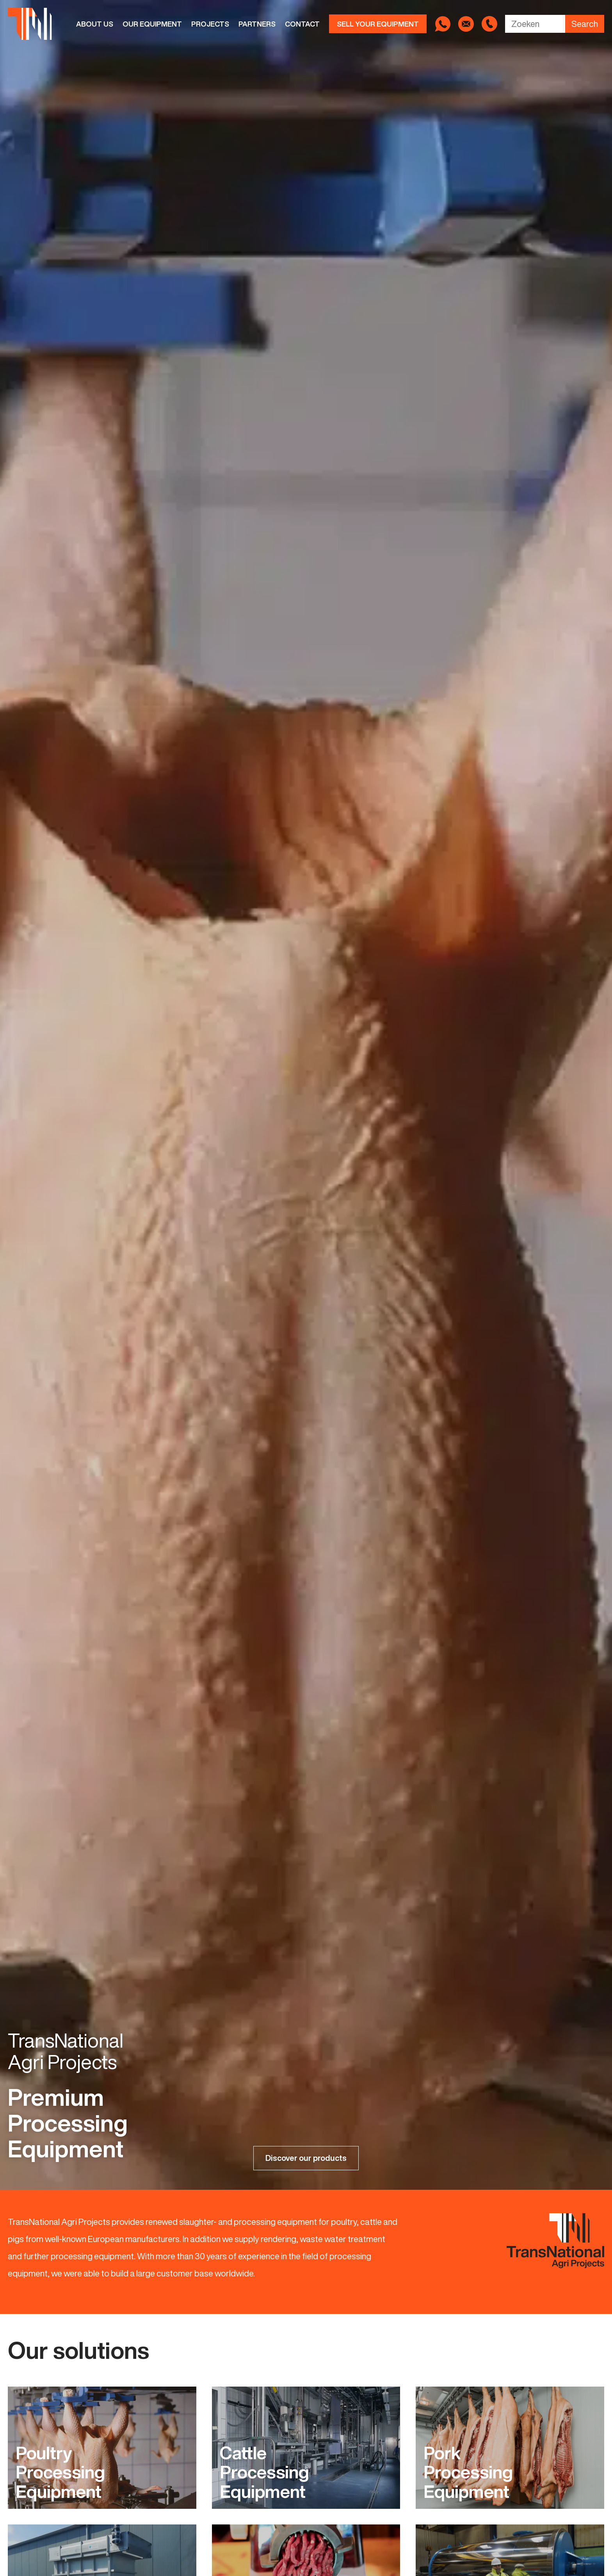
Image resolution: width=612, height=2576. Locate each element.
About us (94, 23)
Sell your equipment (378, 23)
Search (584, 24)
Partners (257, 23)
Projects (210, 23)
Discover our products (306, 2158)
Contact (302, 23)
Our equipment (152, 23)
